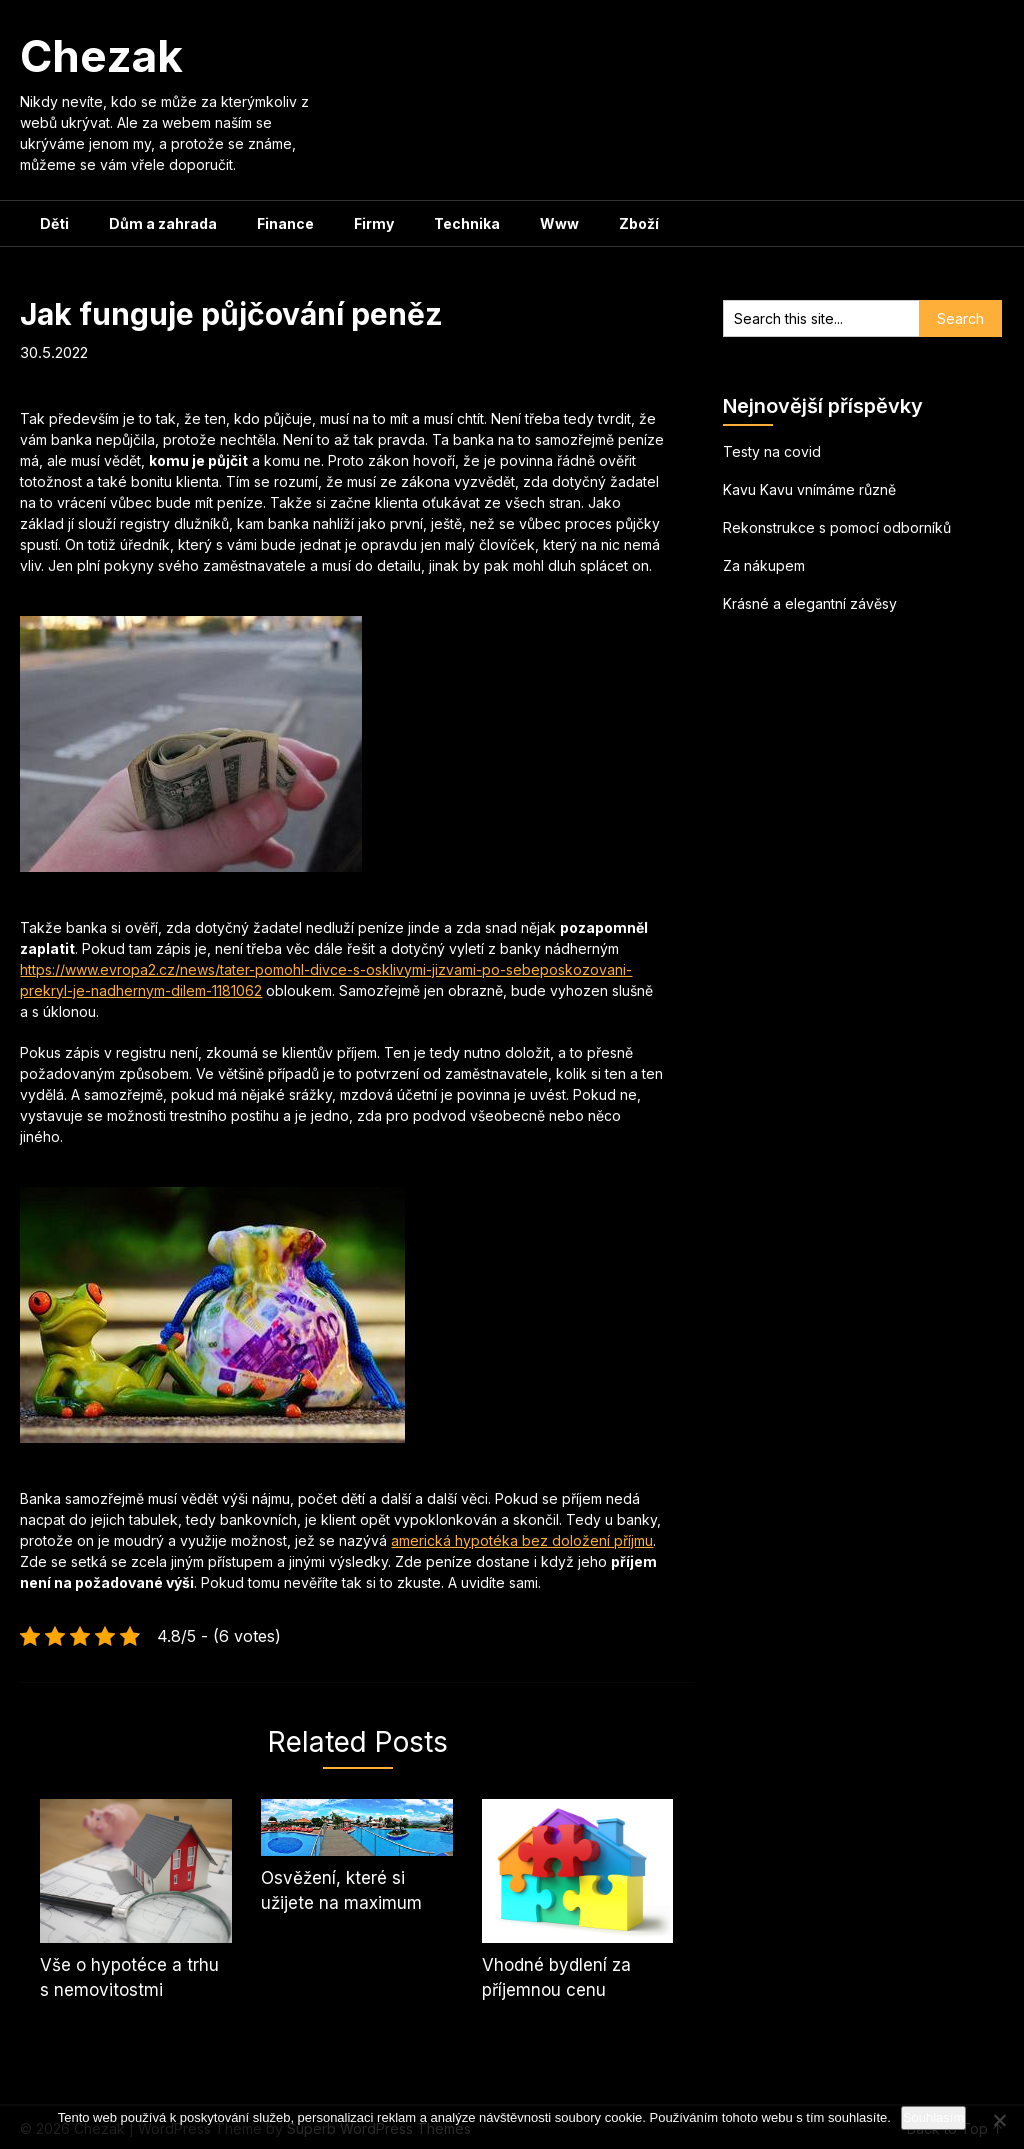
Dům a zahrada (163, 223)
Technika (467, 223)
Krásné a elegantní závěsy (810, 603)
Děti (54, 223)
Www (559, 223)
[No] (999, 2120)
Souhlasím (933, 2117)
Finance (285, 223)
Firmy (374, 223)
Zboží (639, 223)
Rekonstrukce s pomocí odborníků (837, 527)
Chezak (101, 56)
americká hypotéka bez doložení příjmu (522, 1540)
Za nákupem (764, 565)
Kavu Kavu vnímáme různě (809, 489)
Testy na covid (772, 451)
